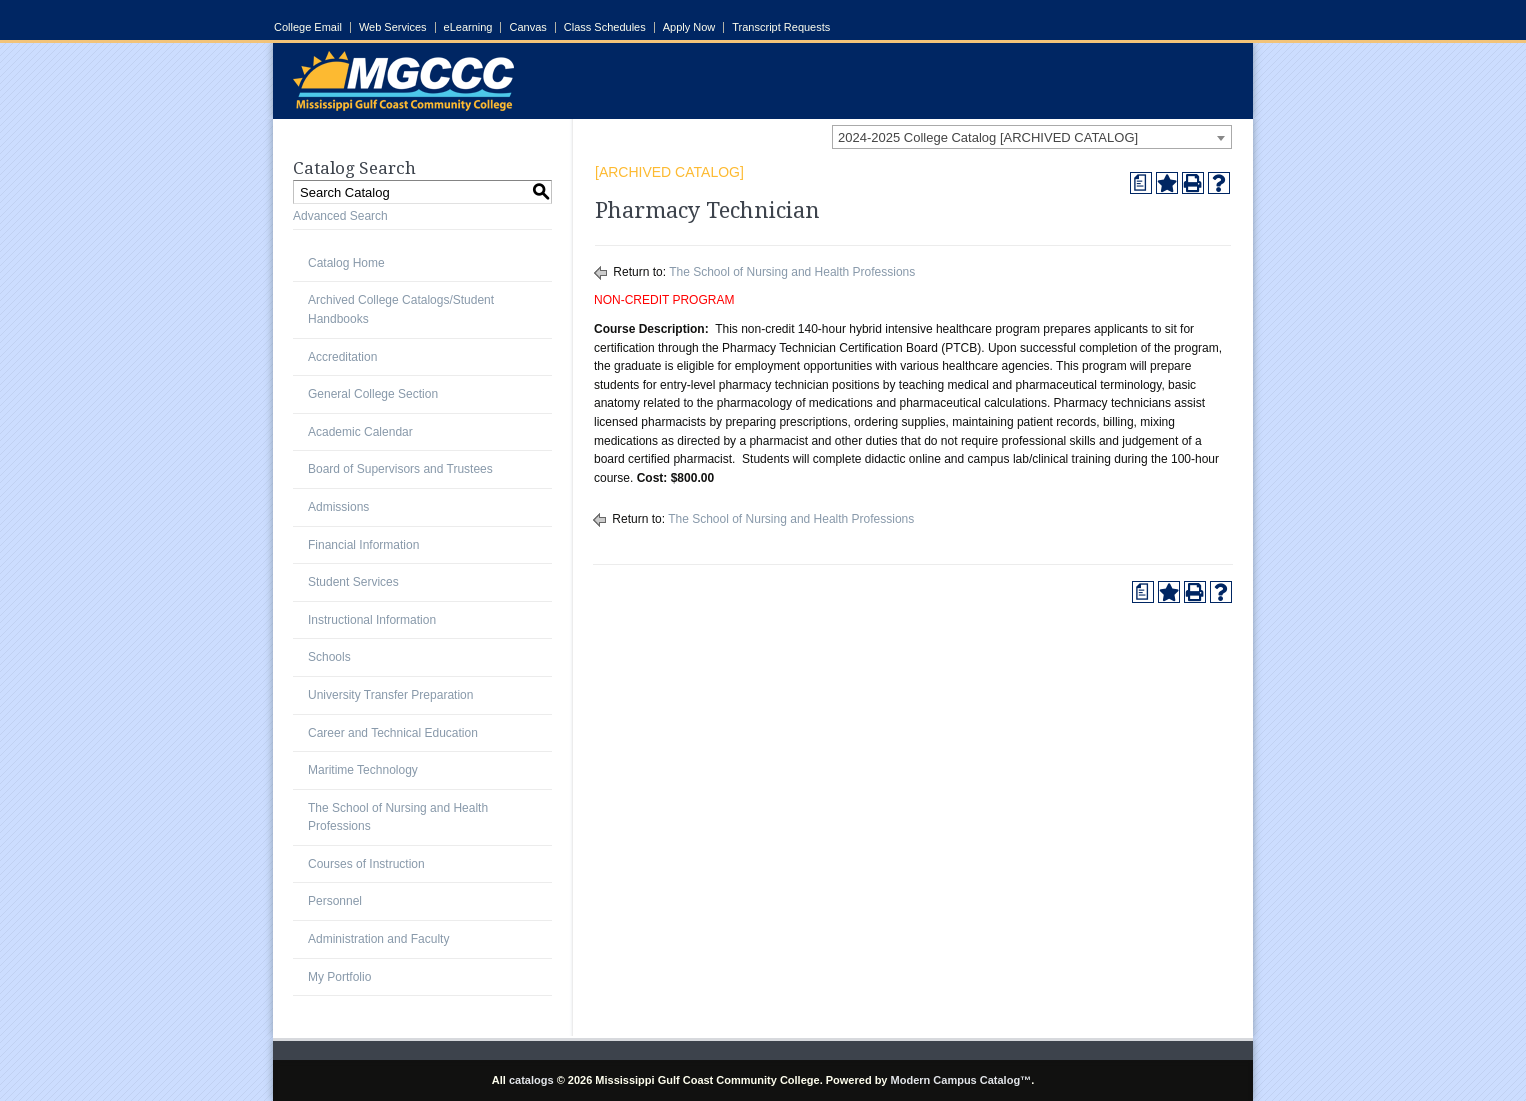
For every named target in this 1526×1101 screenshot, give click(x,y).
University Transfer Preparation (390, 695)
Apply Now (689, 27)
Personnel (335, 901)
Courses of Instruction (366, 864)
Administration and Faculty (378, 939)
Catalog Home (346, 263)
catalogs (531, 1080)
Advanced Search (340, 216)
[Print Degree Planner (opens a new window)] (1141, 183)
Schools (329, 657)
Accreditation (342, 357)
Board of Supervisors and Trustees (400, 469)
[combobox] (1032, 137)
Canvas (527, 27)
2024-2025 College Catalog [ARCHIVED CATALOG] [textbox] (988, 137)
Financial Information (363, 545)
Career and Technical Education (393, 733)
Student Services (353, 582)
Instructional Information (372, 620)
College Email (308, 27)
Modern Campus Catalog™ (961, 1080)
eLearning (468, 27)
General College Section (373, 394)
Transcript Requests (781, 27)
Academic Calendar (360, 432)
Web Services (393, 27)
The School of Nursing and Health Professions (792, 272)
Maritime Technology (363, 770)
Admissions (338, 507)
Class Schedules (605, 27)
